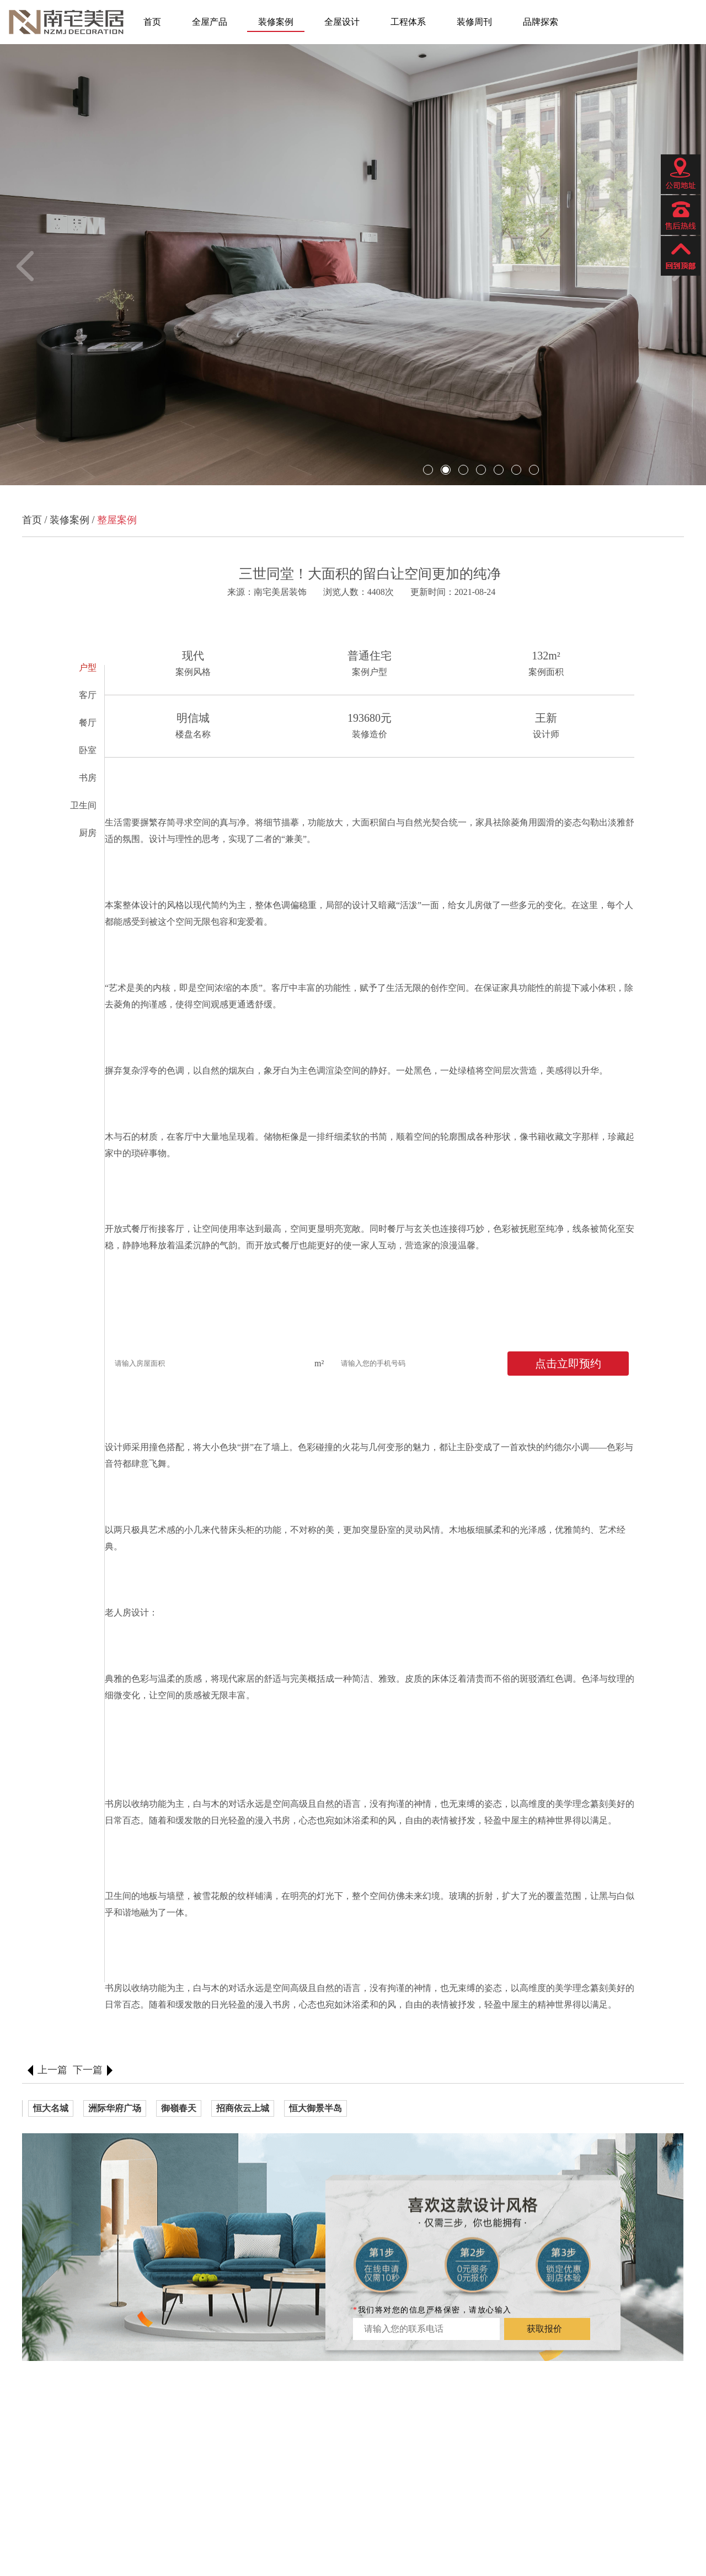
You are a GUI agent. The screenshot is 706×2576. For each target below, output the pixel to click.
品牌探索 (540, 21)
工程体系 (408, 21)
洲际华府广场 (114, 2108)
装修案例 (275, 21)
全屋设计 (342, 21)
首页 (152, 21)
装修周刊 (474, 21)
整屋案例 (117, 519)
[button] (31, 266)
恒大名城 (50, 2108)
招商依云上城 (242, 2108)
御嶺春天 (178, 2108)
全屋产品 (209, 21)
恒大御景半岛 (315, 2108)
